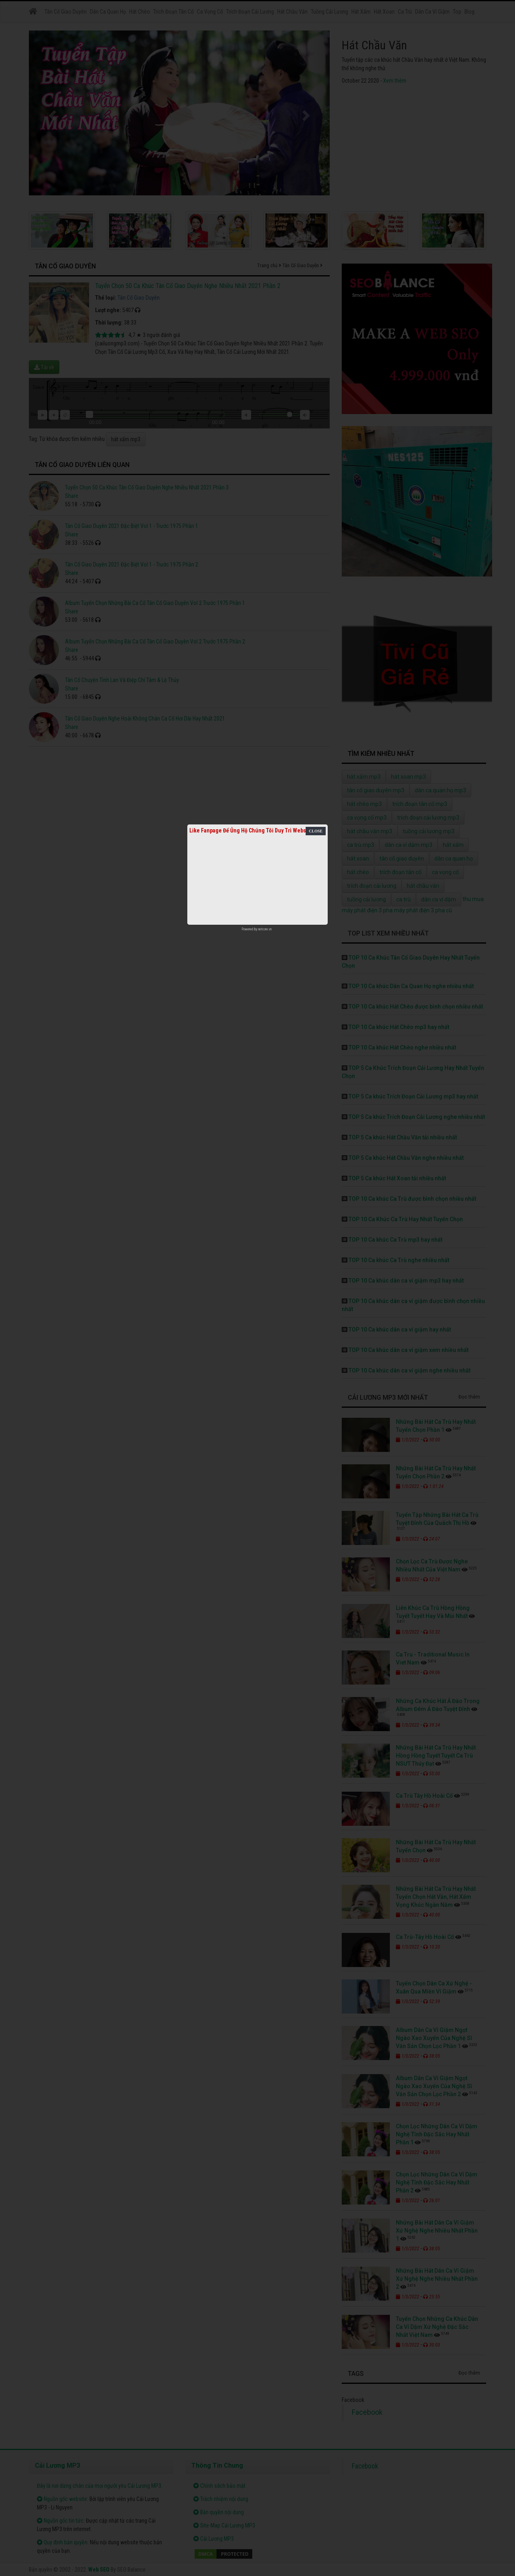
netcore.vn (265, 929)
